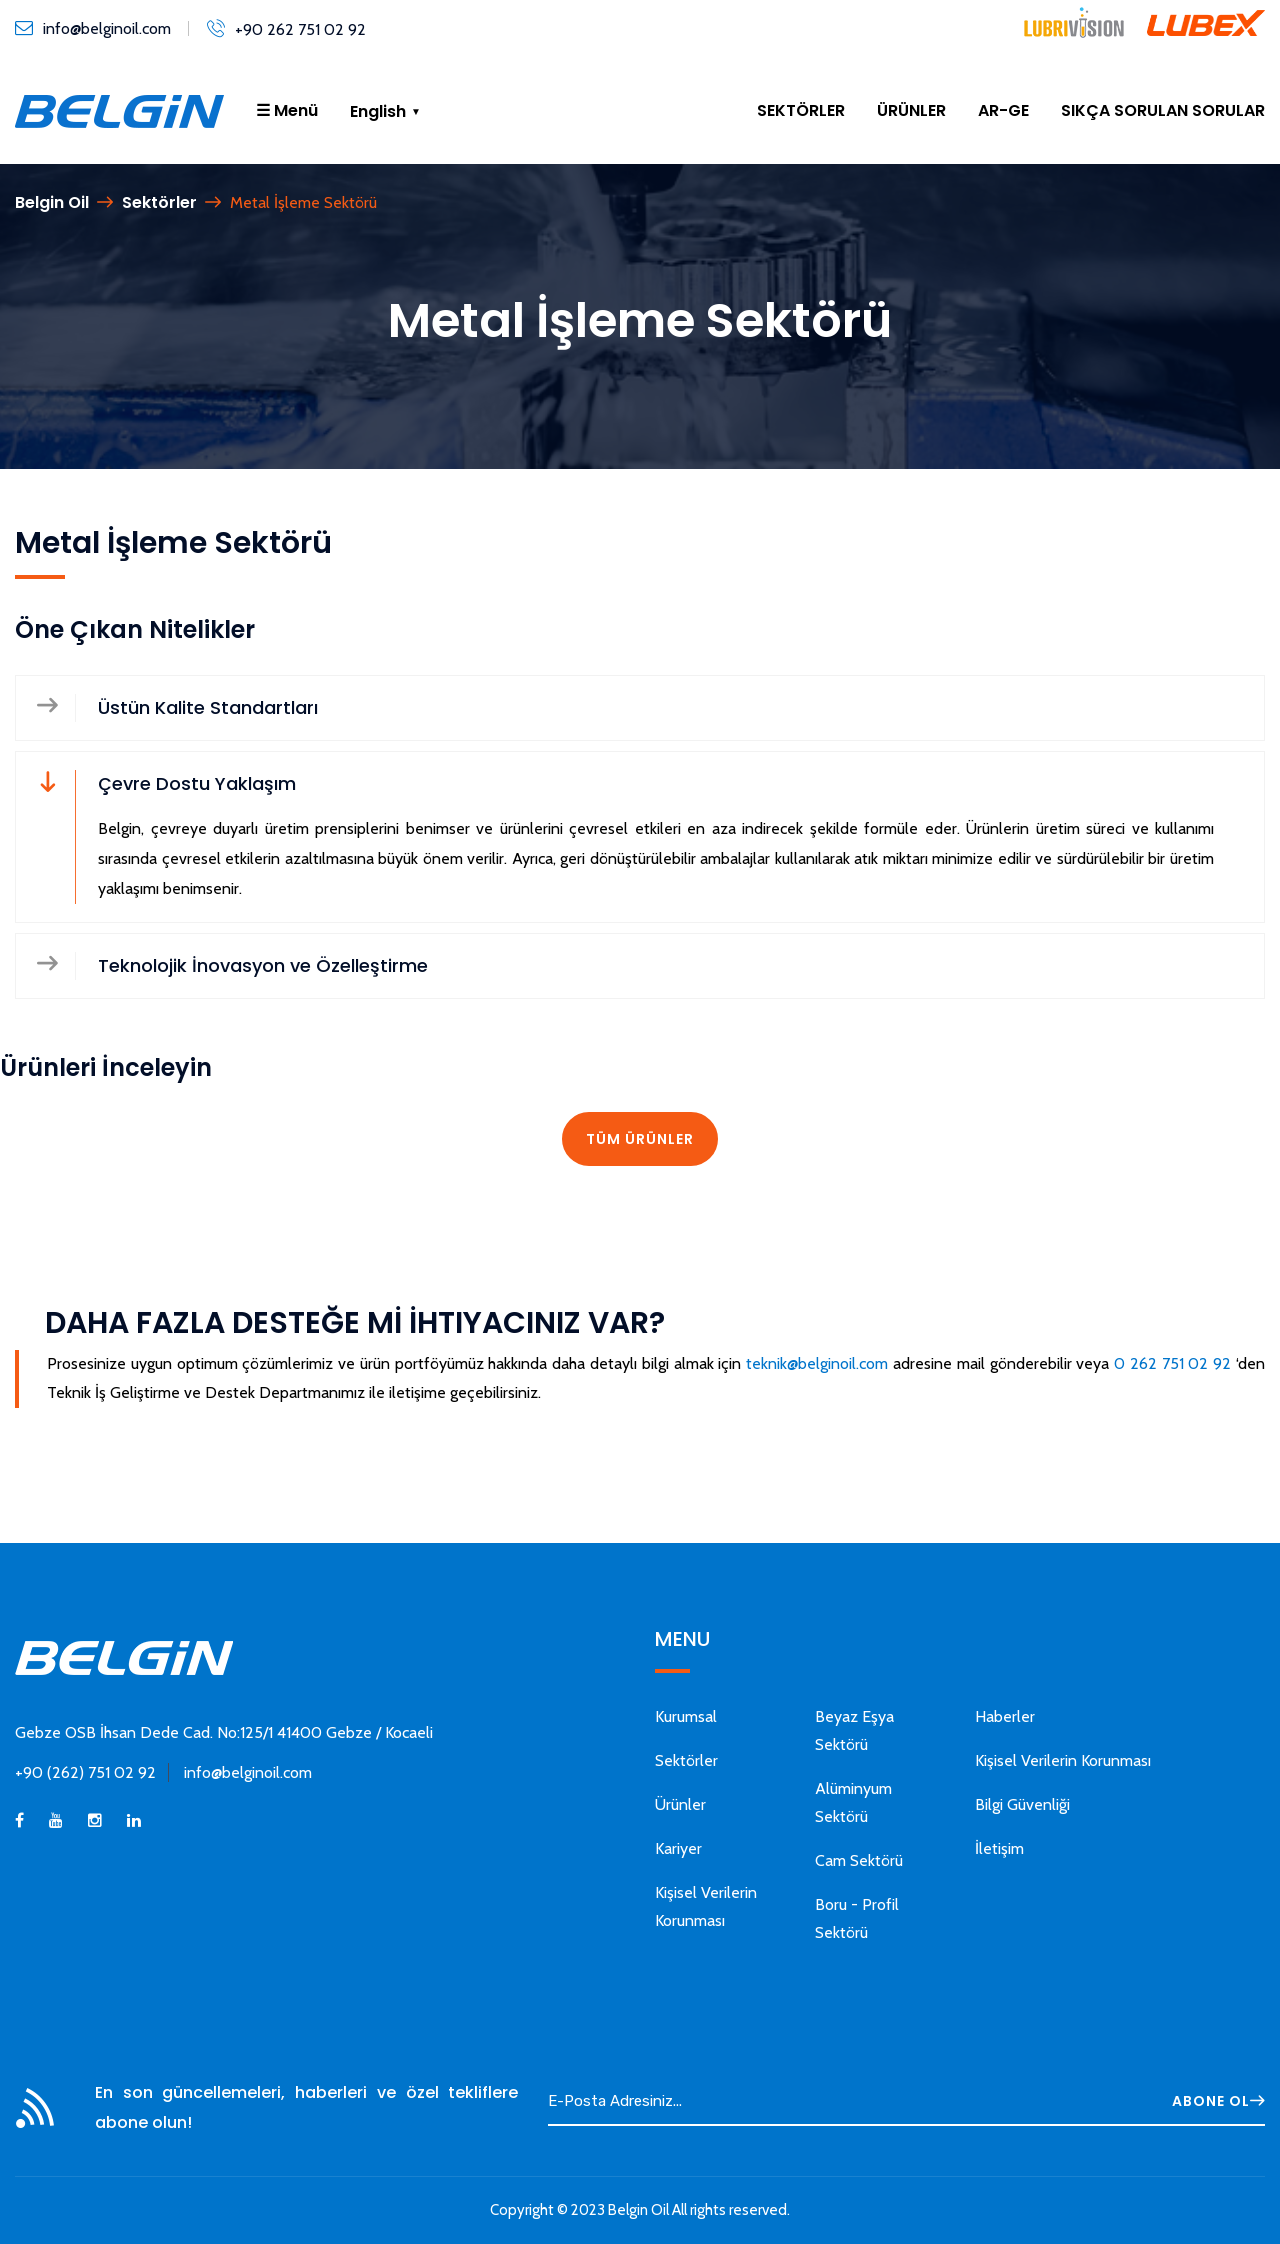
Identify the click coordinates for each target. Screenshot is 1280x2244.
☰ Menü (287, 110)
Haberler (1005, 1716)
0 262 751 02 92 (1172, 1363)
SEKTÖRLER (801, 110)
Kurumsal (686, 1716)
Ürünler (680, 1804)
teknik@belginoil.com (817, 1363)
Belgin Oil (52, 202)
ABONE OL (1218, 2101)
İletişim (999, 1848)
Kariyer (678, 1848)
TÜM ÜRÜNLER (640, 1139)
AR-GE (1003, 110)
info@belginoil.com (107, 28)
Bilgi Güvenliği (1022, 1804)
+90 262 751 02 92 (300, 29)
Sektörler (159, 202)
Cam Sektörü (859, 1860)
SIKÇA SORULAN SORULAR (1163, 110)
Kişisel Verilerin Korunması (1063, 1760)
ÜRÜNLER (911, 110)
